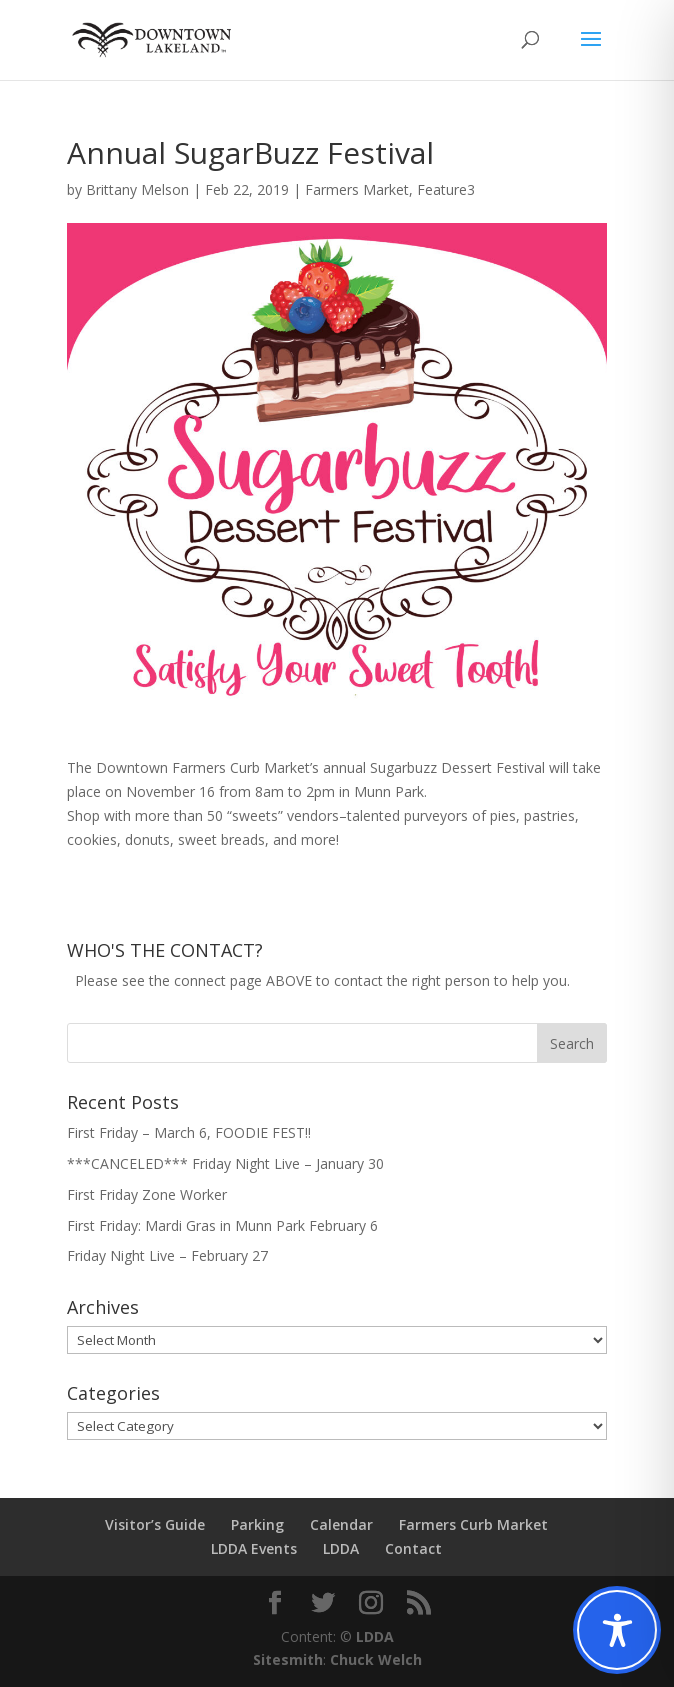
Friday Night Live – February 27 (167, 1255)
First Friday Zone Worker (147, 1194)
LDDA (341, 1548)
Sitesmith (288, 1659)
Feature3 (446, 189)
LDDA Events (254, 1548)
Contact (413, 1548)
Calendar (341, 1524)
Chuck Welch (376, 1659)
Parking (257, 1524)
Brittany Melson (137, 189)
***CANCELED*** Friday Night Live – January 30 (225, 1163)
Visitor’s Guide (155, 1524)
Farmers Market (357, 189)
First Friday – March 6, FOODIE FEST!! (189, 1132)
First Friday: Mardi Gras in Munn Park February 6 (222, 1225)
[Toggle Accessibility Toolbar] (617, 1630)
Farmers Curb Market (473, 1524)
